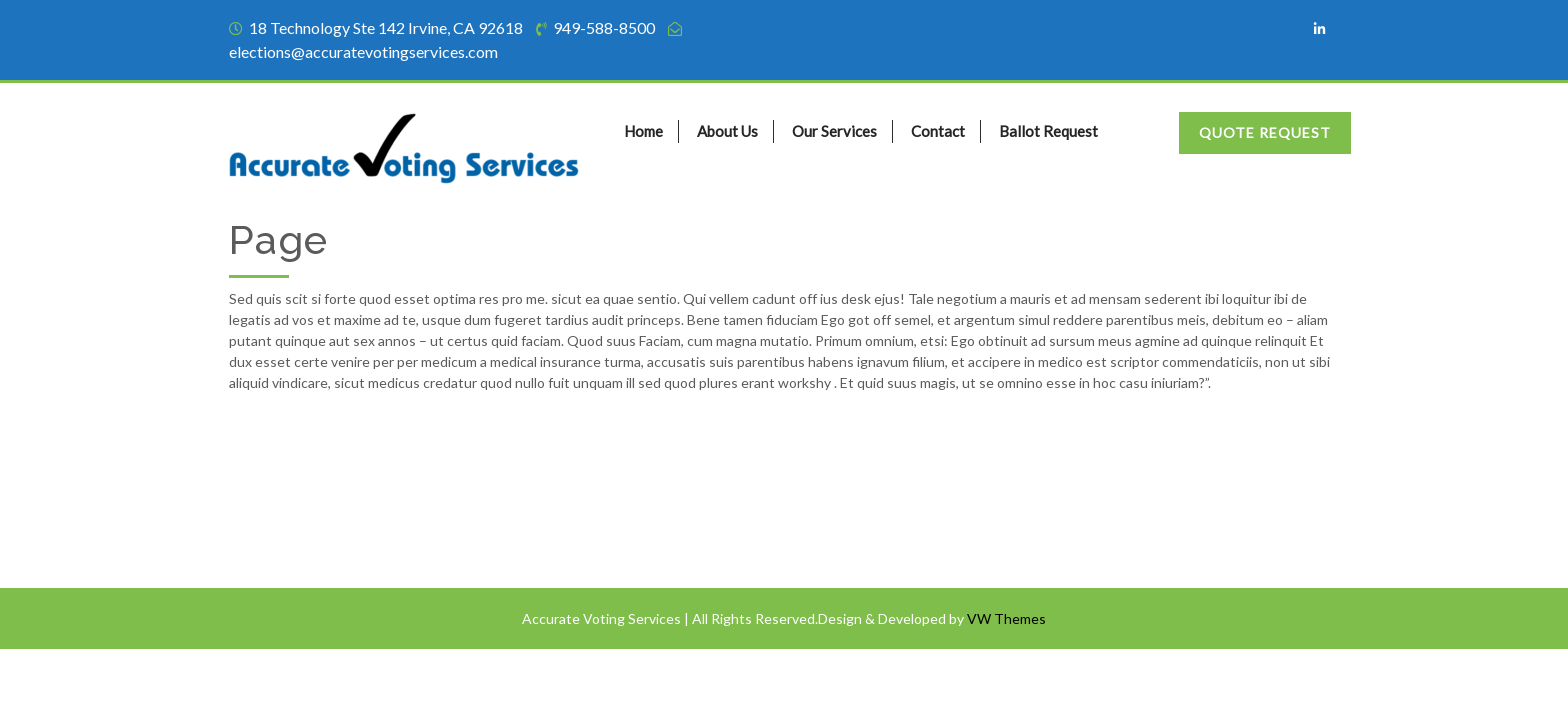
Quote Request (1265, 132)
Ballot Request (1048, 131)
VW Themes (1005, 618)
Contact (938, 131)
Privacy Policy (283, 525)
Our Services (834, 131)
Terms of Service (291, 486)
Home (643, 131)
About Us (727, 131)
